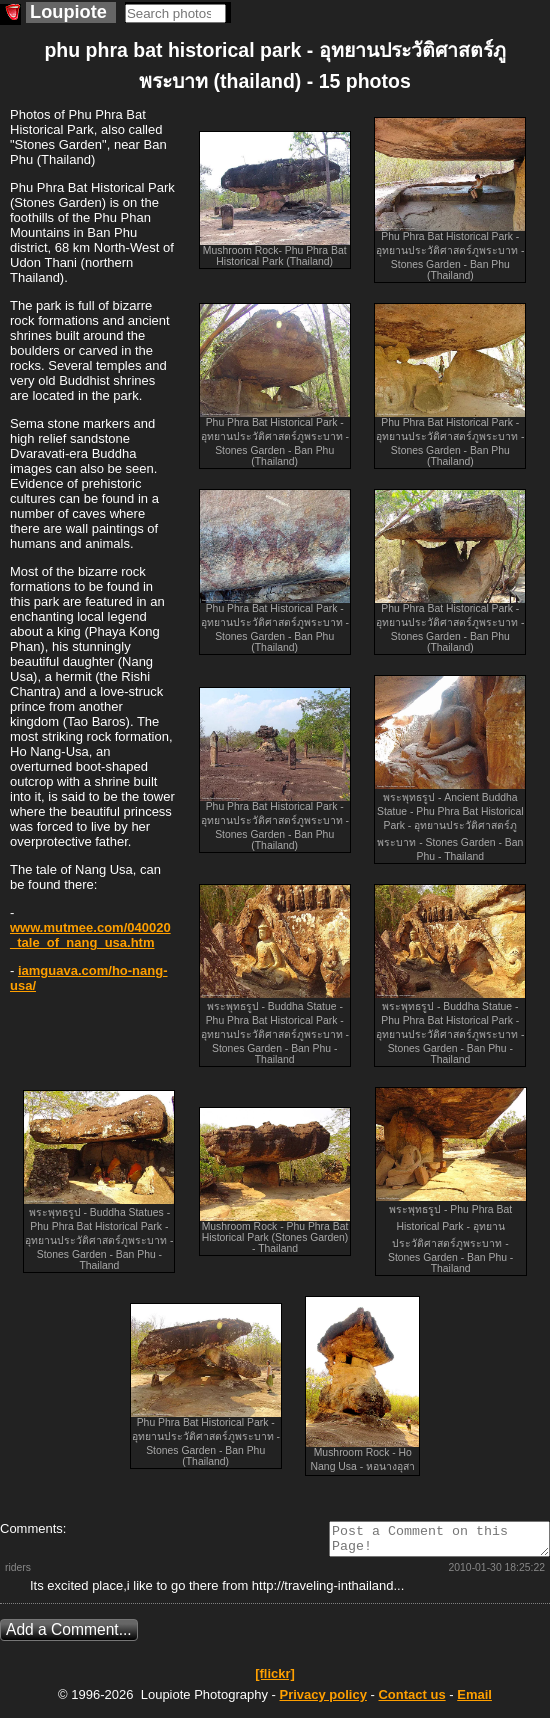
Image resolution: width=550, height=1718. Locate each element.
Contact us (411, 1700)
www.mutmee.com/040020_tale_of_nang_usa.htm (90, 935)
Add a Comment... (69, 1635)
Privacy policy (322, 1700)
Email (474, 1700)
